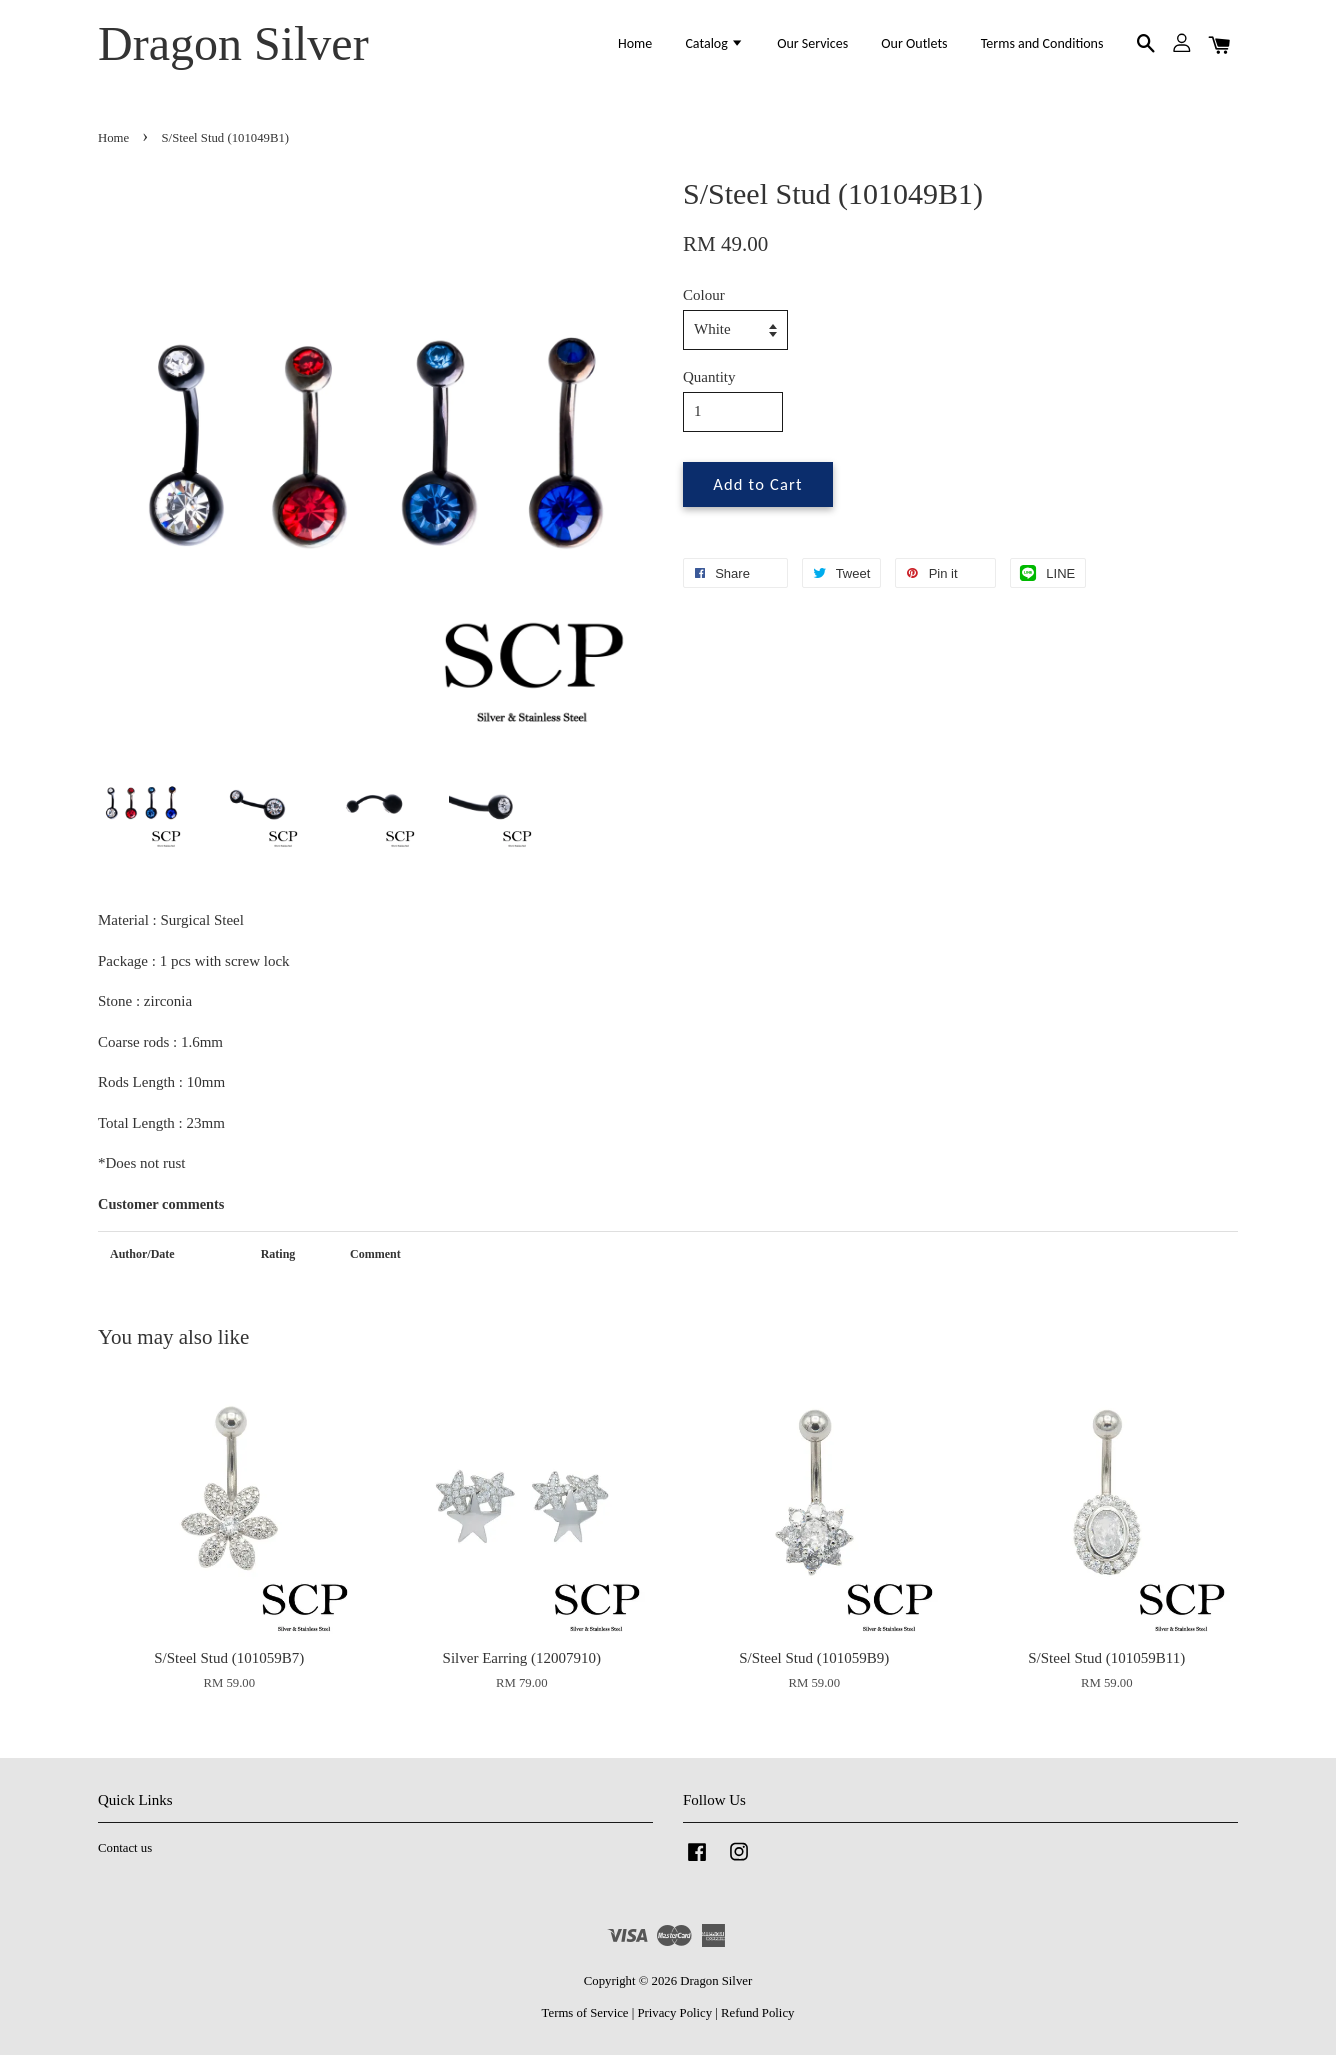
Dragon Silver (233, 43)
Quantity (709, 377)
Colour (704, 295)
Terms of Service (585, 2013)
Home (635, 43)
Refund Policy (757, 2013)
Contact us (125, 1848)
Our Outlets (914, 43)
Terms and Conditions (1042, 43)
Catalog (714, 43)
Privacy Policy (674, 2013)
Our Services (812, 43)
